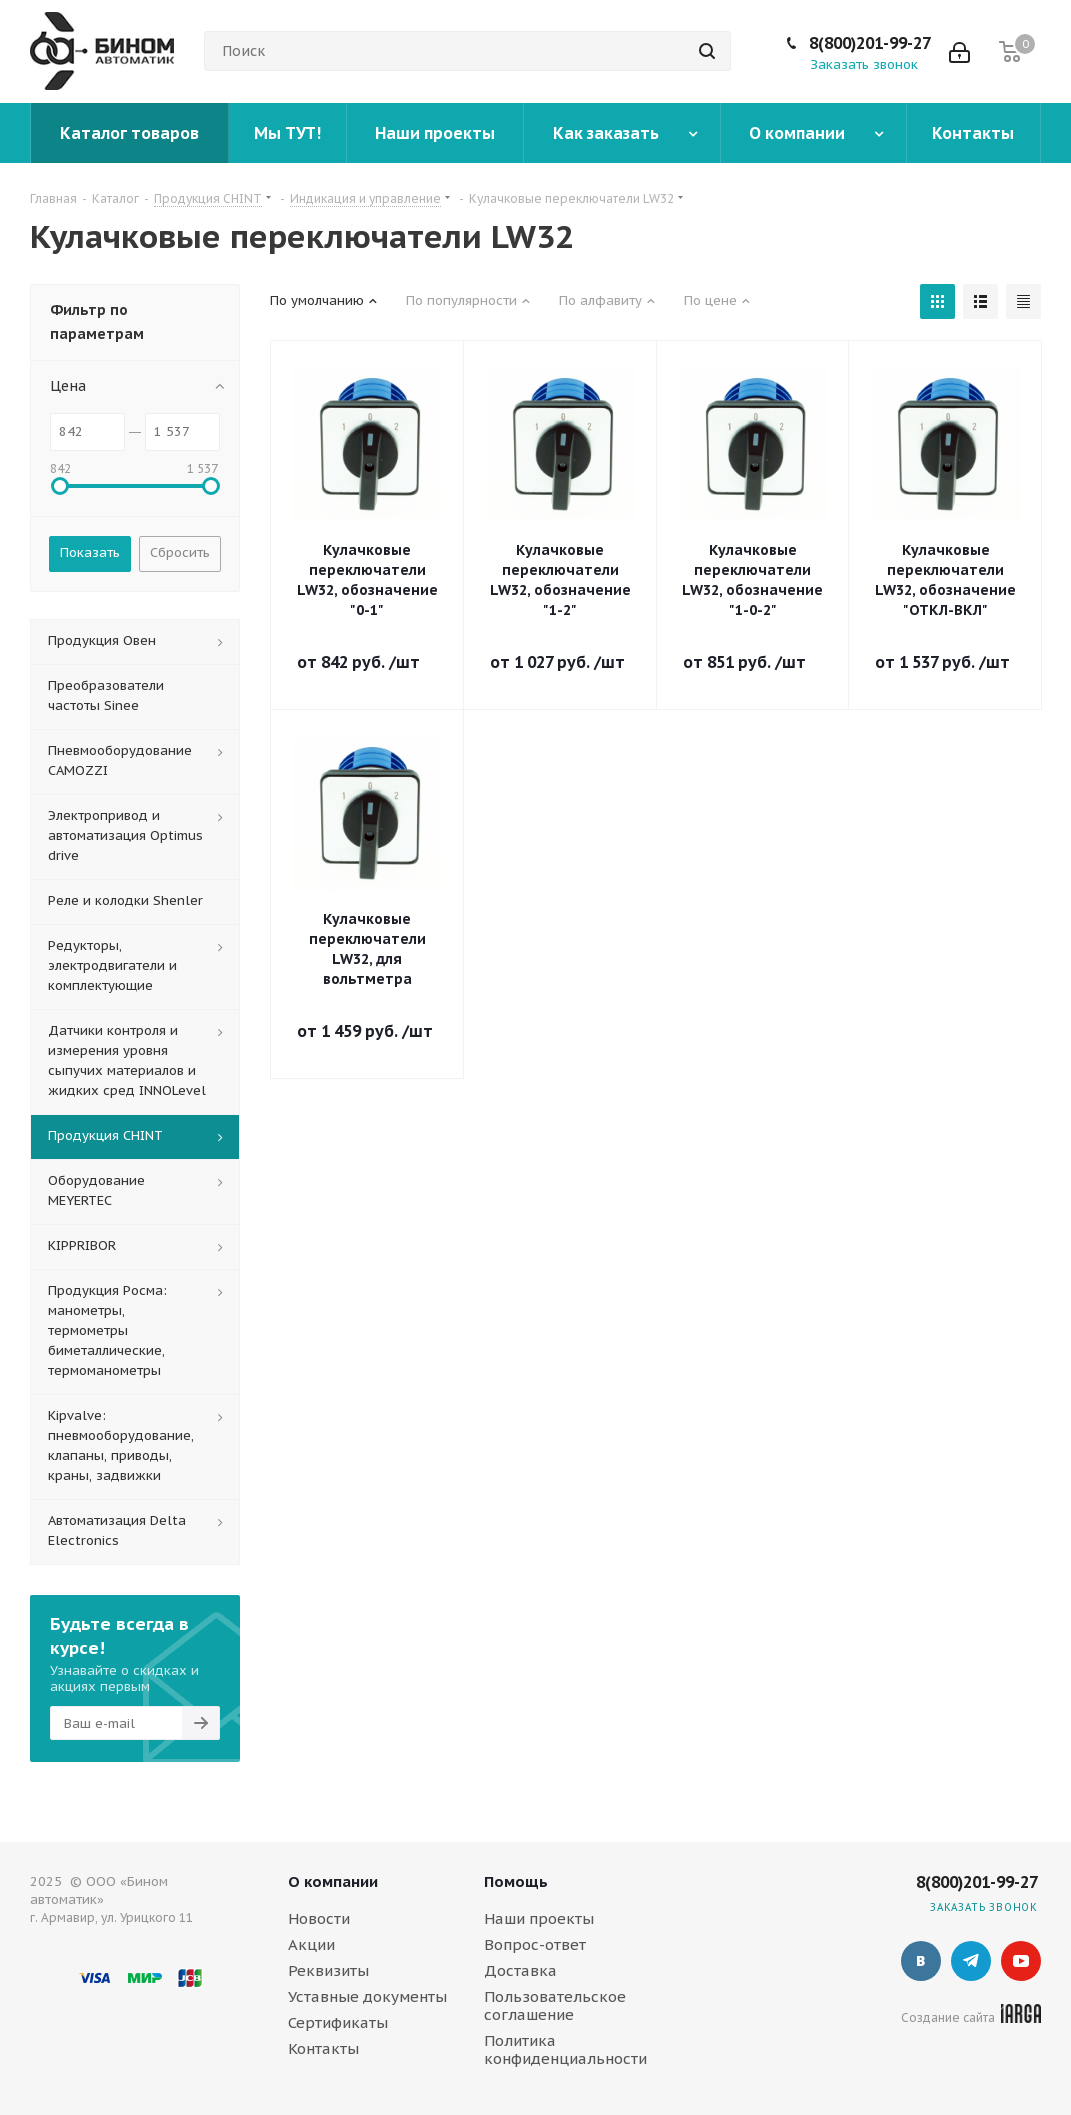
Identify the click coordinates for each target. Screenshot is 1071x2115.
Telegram (971, 1961)
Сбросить (180, 552)
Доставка (520, 1970)
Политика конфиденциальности (565, 2049)
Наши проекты (539, 1918)
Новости (319, 1918)
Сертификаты (338, 2022)
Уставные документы (367, 1996)
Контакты (323, 2048)
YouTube (1021, 1961)
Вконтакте (921, 1961)
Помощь (516, 1881)
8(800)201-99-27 (870, 43)
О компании (333, 1881)
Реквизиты (328, 1970)
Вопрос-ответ (535, 1944)
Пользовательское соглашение (555, 2005)
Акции (311, 1944)
